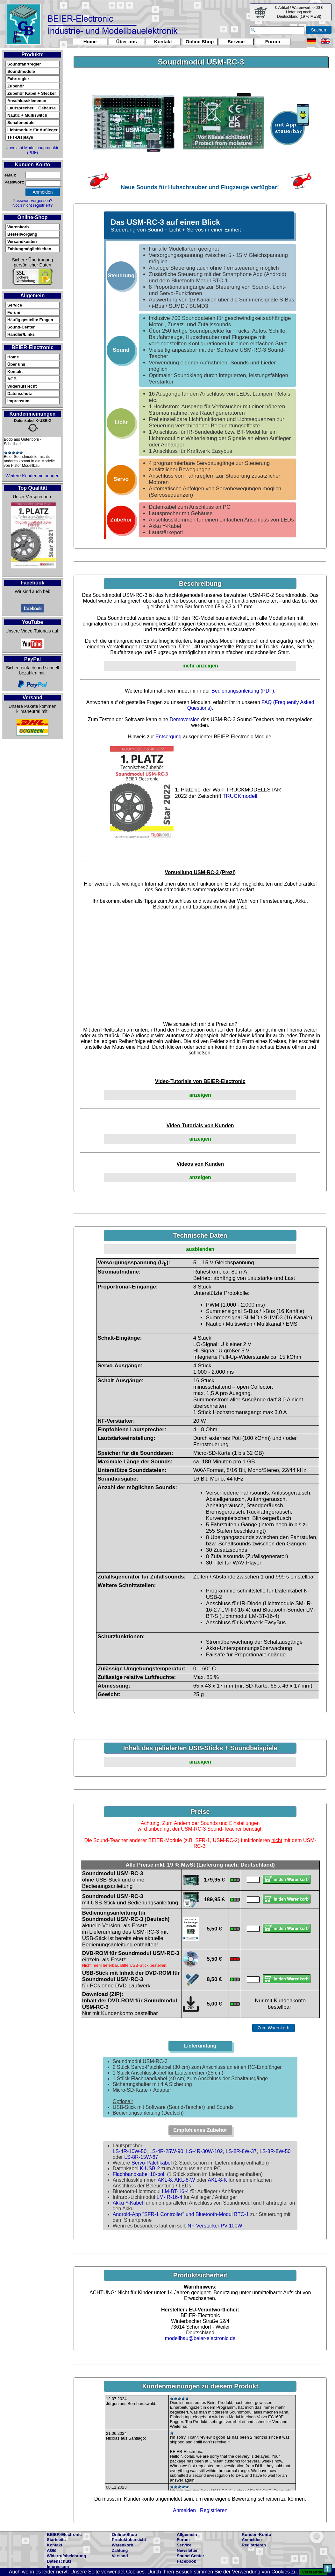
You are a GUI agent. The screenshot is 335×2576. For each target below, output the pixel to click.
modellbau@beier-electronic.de (200, 2338)
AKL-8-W (185, 2180)
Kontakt (163, 41)
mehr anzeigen (200, 665)
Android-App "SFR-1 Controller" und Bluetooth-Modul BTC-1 (181, 2214)
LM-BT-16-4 (175, 2191)
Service (236, 41)
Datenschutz (19, 393)
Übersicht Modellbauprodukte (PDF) (32, 150)
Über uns (126, 41)
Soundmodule (21, 71)
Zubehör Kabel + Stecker (31, 93)
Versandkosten (22, 241)
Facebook (186, 2561)
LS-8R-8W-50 (275, 2151)
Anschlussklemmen (26, 100)
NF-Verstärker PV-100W (215, 2225)
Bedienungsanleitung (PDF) (242, 691)
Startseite (56, 2539)
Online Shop (200, 41)
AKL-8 (165, 2180)
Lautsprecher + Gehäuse (31, 108)
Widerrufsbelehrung (66, 2555)
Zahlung (120, 2550)
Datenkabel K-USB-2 (32, 420)
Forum (272, 41)
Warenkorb (18, 226)
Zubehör (15, 86)
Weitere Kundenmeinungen (32, 475)
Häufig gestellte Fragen (30, 319)
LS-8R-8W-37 (241, 2151)
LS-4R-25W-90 (166, 2151)
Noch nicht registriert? (32, 205)
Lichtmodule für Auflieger (32, 130)
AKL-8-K (217, 2180)
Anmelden (184, 2510)
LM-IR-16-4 (169, 2197)
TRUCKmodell (240, 796)
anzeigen (200, 1095)
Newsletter (187, 2550)
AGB (12, 378)
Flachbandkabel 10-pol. (139, 2174)
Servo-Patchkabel (152, 2162)
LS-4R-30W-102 (204, 2151)
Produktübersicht (129, 2539)
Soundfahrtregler (24, 64)
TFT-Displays (20, 137)
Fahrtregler (18, 78)
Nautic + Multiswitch (27, 115)
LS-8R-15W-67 (141, 2157)
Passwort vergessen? (32, 200)
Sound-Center (21, 327)
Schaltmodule (20, 122)
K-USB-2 (150, 2168)
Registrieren (213, 2510)
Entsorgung (168, 736)
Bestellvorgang (22, 234)
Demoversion (184, 719)
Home (90, 41)
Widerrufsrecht (22, 386)
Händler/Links (21, 334)
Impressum (18, 400)
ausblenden (200, 1249)
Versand (120, 2555)
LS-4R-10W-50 (129, 2151)
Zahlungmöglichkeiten (29, 248)
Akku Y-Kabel (128, 2203)
